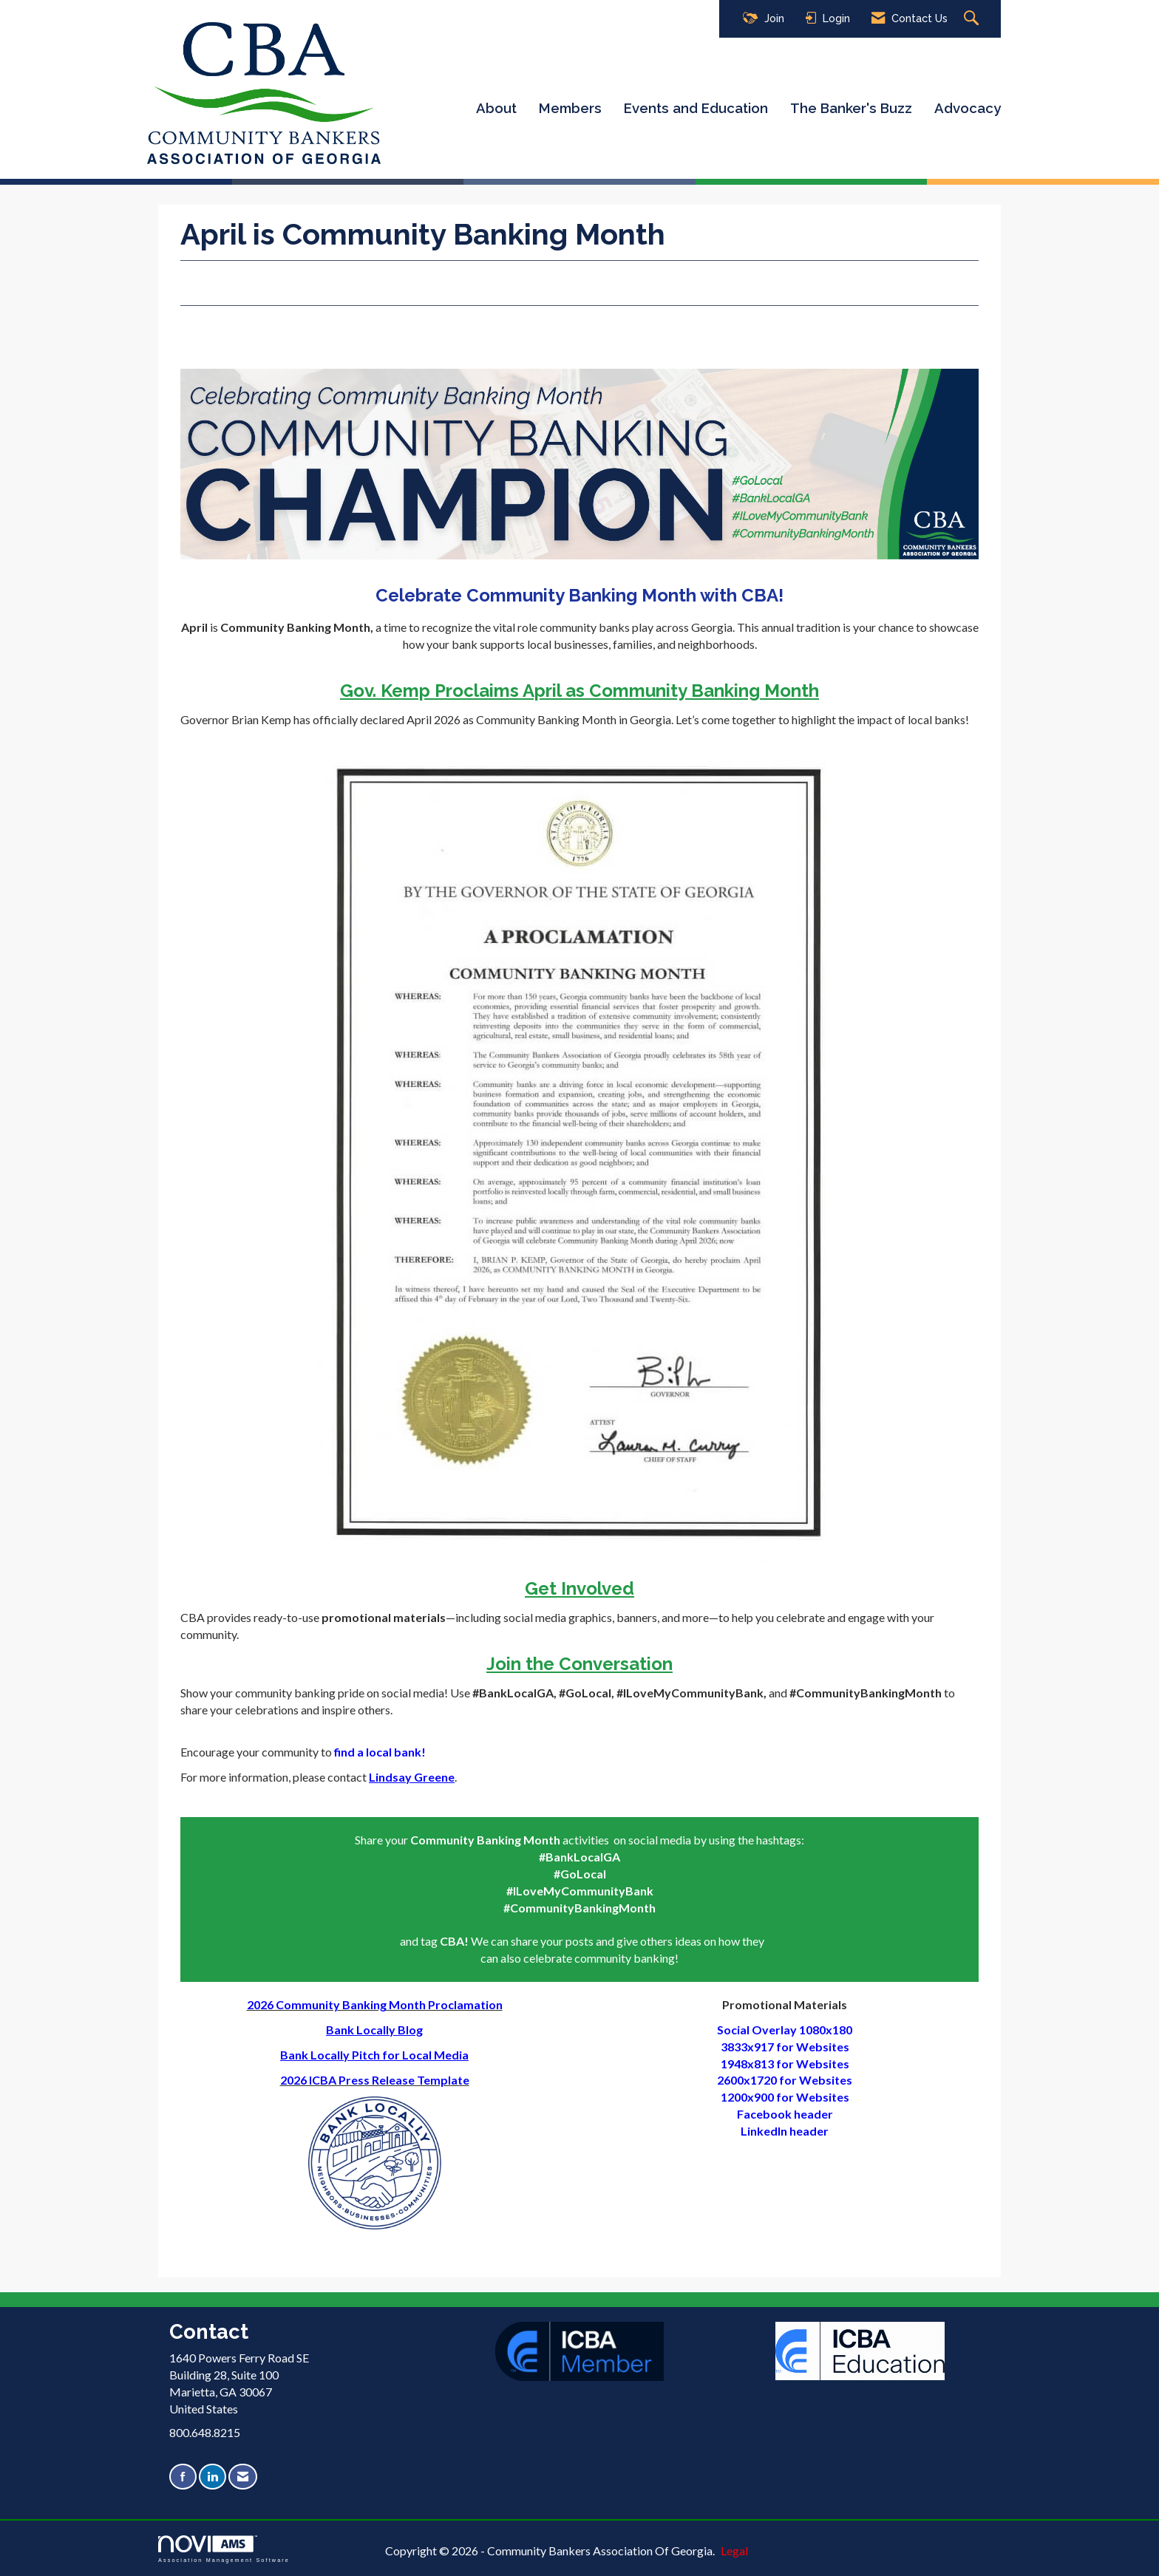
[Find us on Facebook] (183, 2477)
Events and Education (696, 108)
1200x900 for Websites (785, 2097)
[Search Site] (973, 19)
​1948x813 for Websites (785, 2064)
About (496, 108)
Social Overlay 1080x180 (784, 2030)
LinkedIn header (785, 2131)
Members (570, 108)
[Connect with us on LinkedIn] (212, 2477)
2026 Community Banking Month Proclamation (375, 2004)
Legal (734, 2550)
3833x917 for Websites (785, 2047)
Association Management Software (224, 2549)
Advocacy (967, 108)
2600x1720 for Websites (784, 2080)
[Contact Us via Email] (242, 2477)
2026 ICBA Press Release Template (374, 2080)
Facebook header (785, 2114)
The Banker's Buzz (851, 108)
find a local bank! (381, 1752)
